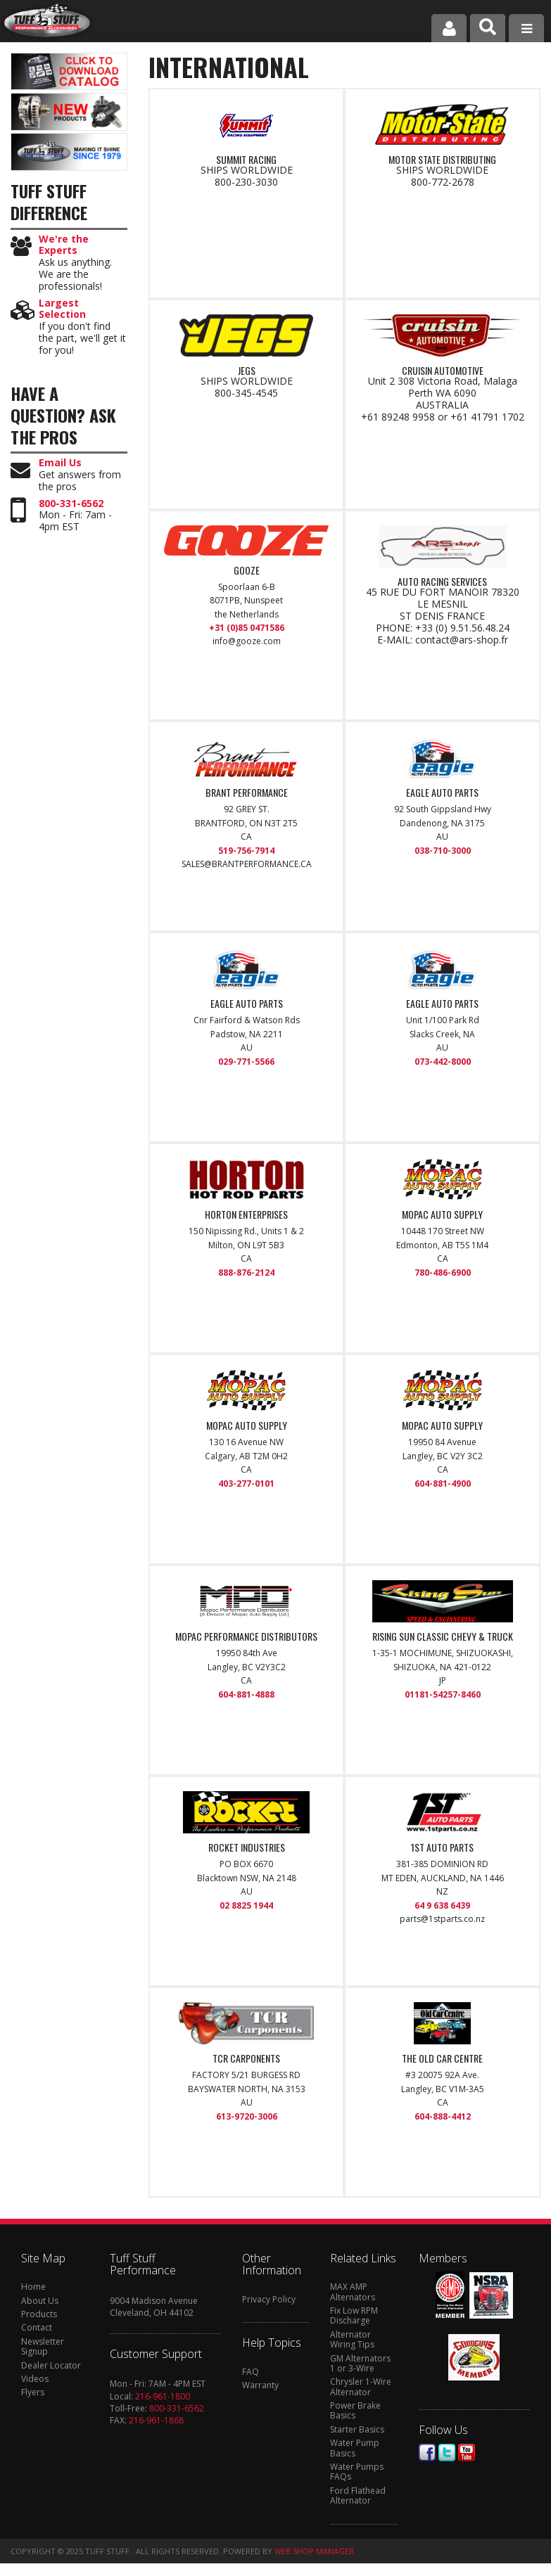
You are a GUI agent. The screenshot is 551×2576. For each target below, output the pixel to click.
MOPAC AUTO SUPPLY (442, 1214)
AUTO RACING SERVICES (442, 582)
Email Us (60, 463)
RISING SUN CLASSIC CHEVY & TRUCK (442, 1636)
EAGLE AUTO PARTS (442, 792)
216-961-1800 (162, 2396)
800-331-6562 (71, 504)
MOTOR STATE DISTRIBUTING (442, 160)
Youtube (466, 2452)
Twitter (446, 2452)
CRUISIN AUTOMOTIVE (442, 371)
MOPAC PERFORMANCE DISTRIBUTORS (246, 1636)
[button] (487, 28)
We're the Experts (64, 245)
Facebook (427, 2452)
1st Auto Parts (442, 1847)
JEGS (246, 371)
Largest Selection (62, 309)
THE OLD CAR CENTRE (442, 2058)
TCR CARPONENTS (246, 2058)
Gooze (247, 570)
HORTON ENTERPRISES (246, 1214)
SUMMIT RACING (246, 160)
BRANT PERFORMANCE (246, 792)
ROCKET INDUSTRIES (246, 1847)
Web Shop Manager (314, 2551)
